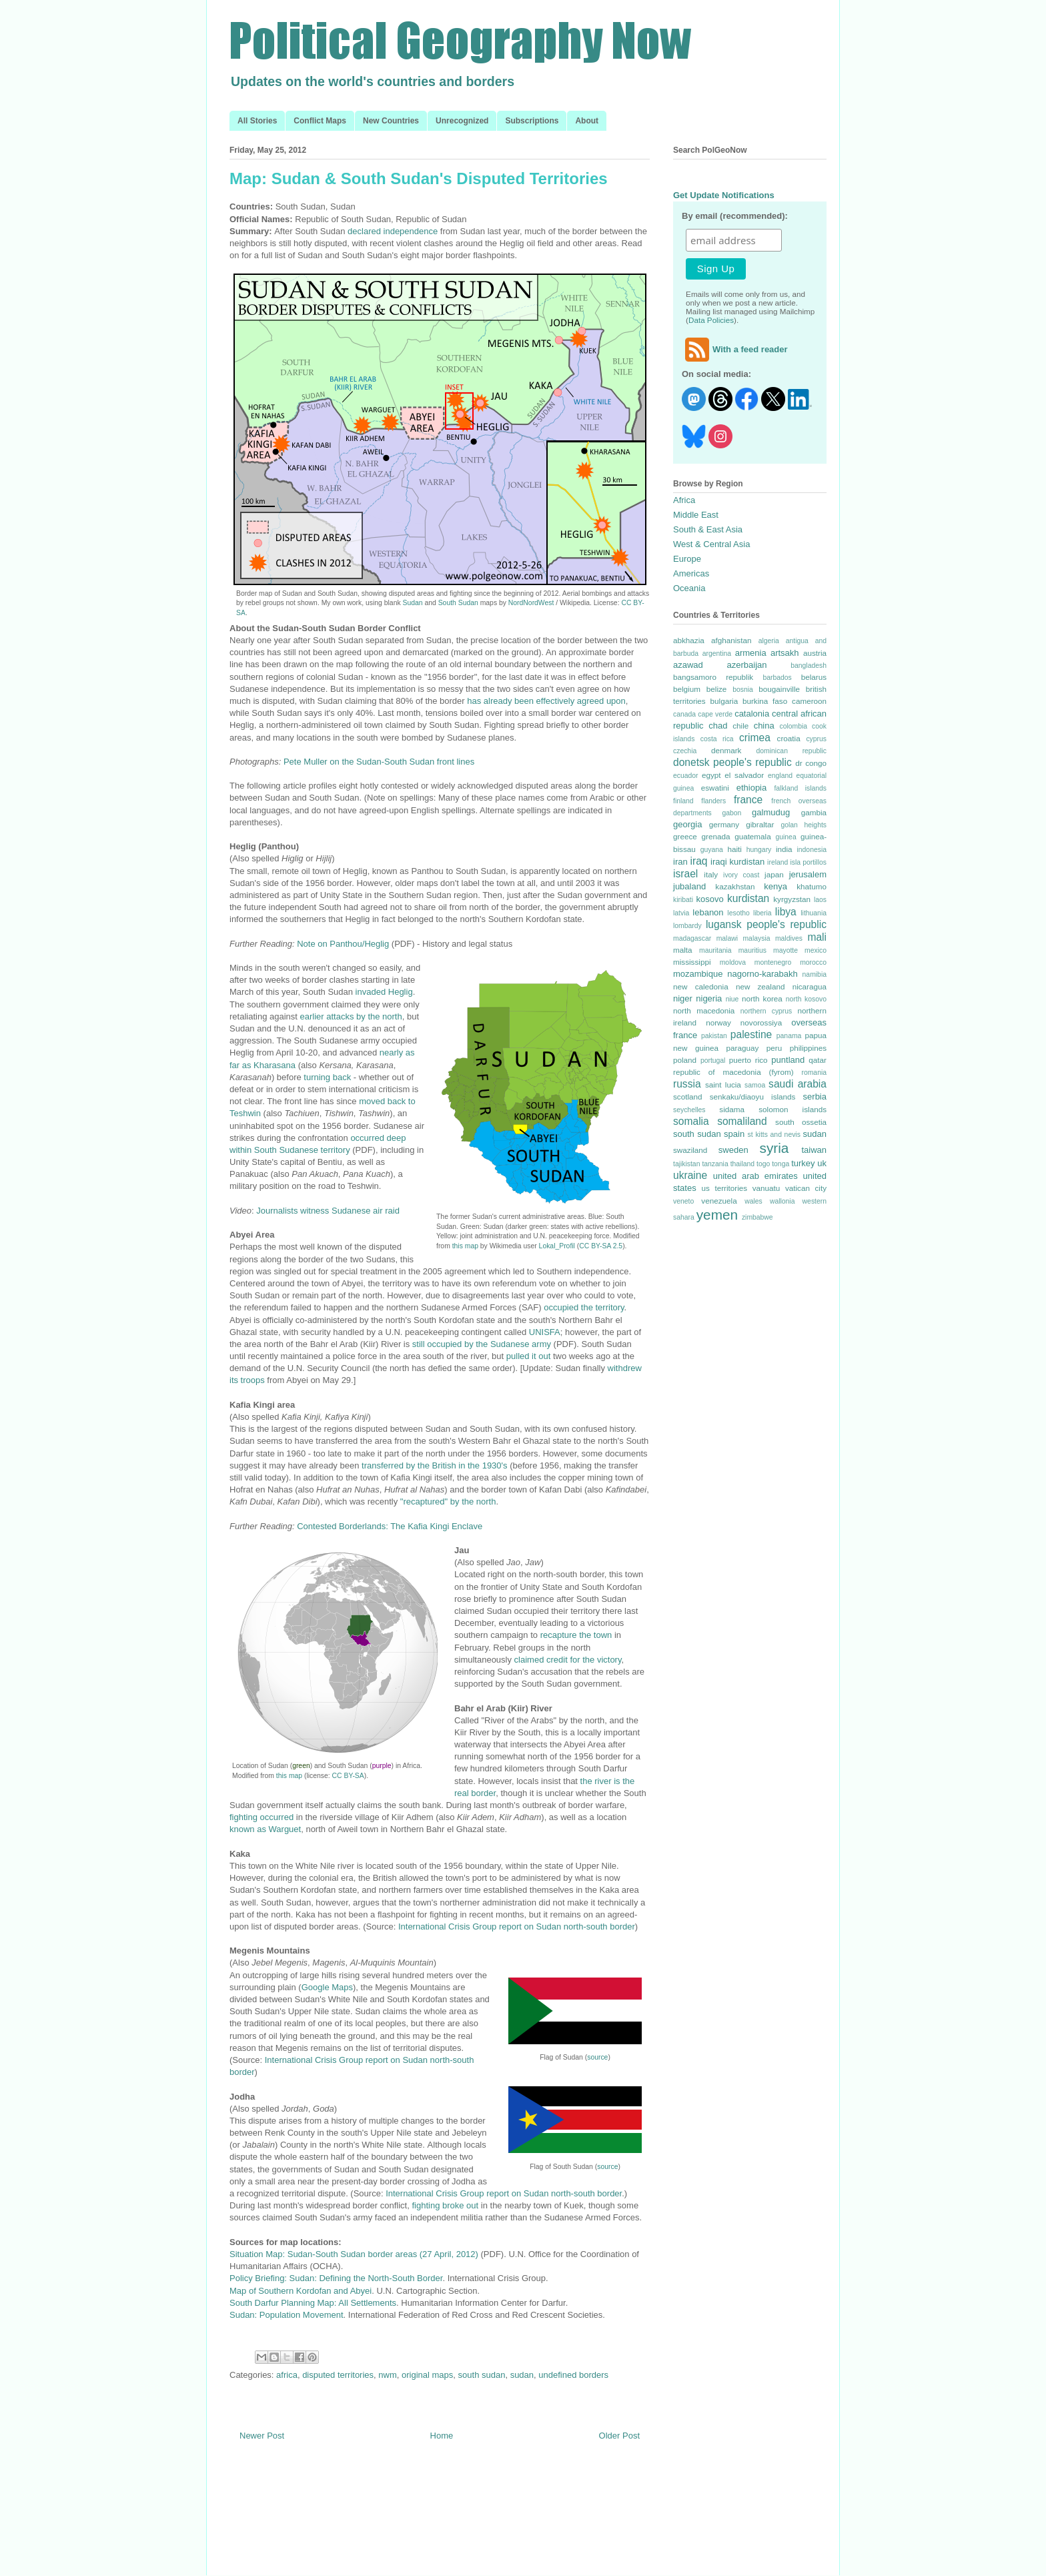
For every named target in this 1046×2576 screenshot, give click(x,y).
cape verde (715, 714)
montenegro (772, 962)
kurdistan (748, 898)
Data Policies (711, 320)
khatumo (812, 886)
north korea (762, 998)
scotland (687, 1096)
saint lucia (723, 1084)
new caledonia (700, 986)
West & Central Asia (711, 544)
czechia (684, 751)
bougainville (779, 689)
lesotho (738, 913)
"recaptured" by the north (448, 1501)
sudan (522, 2375)
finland (683, 801)
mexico (816, 950)
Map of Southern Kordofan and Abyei (300, 2291)
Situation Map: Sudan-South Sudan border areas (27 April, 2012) (353, 2254)
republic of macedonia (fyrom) (733, 1071)
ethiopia (751, 788)
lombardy (687, 925)
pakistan (714, 1035)
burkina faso (764, 701)
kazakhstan (734, 886)
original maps (427, 2375)
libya (786, 911)
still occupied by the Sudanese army (481, 1344)
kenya (775, 886)
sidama (731, 1109)
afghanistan (731, 640)
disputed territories (338, 2375)
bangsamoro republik (713, 677)
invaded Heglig (384, 992)
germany (724, 824)
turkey (803, 1163)
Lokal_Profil (557, 1246)
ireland (777, 862)
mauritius (752, 950)
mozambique (697, 974)
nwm (387, 2375)
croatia (789, 738)
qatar (818, 1059)
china (764, 726)
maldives (789, 938)
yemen (717, 1214)
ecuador (685, 775)
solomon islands (792, 1109)
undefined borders (573, 2375)
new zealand (760, 986)
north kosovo (806, 999)
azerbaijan (747, 665)
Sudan (413, 602)
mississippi (692, 961)
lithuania (814, 913)
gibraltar (760, 824)
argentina (716, 653)
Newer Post (261, 2436)
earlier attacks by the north (351, 1016)
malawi (727, 938)
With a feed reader (735, 349)
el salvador (744, 775)
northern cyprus (766, 1011)
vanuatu (766, 1188)
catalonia (751, 714)
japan (774, 874)
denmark (726, 750)
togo (763, 1164)
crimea (754, 737)
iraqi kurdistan (737, 862)
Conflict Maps (320, 120)
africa (287, 2375)
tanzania (715, 1164)
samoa (754, 1085)
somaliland (742, 1121)
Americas (691, 573)
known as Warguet (265, 1829)
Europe (687, 559)
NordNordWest (531, 602)
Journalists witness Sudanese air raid (328, 1211)
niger (682, 998)
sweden (733, 1150)
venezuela (718, 1200)
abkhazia (688, 640)
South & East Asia (707, 529)
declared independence (393, 231)
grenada (715, 836)
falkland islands (800, 788)
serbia (815, 1097)
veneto (683, 1201)
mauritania (715, 950)
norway (718, 1022)
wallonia (782, 1201)
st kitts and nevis (774, 1134)
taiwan (814, 1150)
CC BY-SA (348, 1775)
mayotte (785, 950)
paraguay (742, 1047)
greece (685, 836)
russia (687, 1084)
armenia (750, 653)
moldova (733, 962)
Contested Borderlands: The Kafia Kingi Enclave (389, 1526)
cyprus (816, 739)
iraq (699, 861)
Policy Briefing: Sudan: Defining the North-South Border (335, 2278)
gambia (814, 812)
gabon (731, 813)
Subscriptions (531, 120)
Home (442, 2436)
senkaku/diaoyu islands (753, 1096)
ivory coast (741, 875)
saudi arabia (797, 1084)
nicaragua (810, 986)
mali (817, 937)
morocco (813, 962)
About (586, 120)
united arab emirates (755, 1176)
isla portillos (808, 862)
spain (734, 1134)
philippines (808, 1047)
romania (814, 1072)
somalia (691, 1121)
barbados (776, 677)
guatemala (752, 836)
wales (753, 1201)
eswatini (715, 787)
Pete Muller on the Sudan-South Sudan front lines (379, 762)
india (784, 849)
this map (464, 1246)
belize (716, 689)
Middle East (695, 515)
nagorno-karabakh (762, 974)
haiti (734, 849)
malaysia (756, 938)
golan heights (803, 825)
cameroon (809, 701)
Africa (684, 500)
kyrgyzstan (792, 899)
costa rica (717, 739)
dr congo (811, 763)
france (748, 799)
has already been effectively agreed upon (546, 701)
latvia (681, 913)
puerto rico (748, 1059)
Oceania (689, 588)
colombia (793, 726)
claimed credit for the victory (568, 1660)
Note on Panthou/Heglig (343, 944)
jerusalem (808, 874)
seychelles (689, 1110)
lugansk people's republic (766, 924)
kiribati (683, 899)
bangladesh (809, 665)
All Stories (257, 120)
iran (680, 862)
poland (684, 1059)
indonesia (812, 849)
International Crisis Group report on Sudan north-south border (516, 1926)
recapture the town (576, 1635)
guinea (785, 837)
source (597, 2057)
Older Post (619, 2436)
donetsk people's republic (732, 762)
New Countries (391, 120)
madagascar (692, 938)
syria (774, 1148)
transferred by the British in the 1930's (435, 1465)
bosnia (742, 689)
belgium (686, 689)
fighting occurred (261, 1817)
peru (774, 1047)
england (780, 775)
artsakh (784, 653)
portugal (713, 1060)
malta (682, 949)
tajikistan (686, 1164)
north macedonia (703, 1010)
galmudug (771, 812)
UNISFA (544, 1332)
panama (789, 1035)
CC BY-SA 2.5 (600, 1246)
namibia (815, 974)
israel (685, 873)
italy (711, 874)
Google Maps (327, 1987)
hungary (759, 849)
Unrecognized (462, 120)
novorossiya (761, 1022)
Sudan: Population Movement (286, 2315)
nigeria (709, 998)
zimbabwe (757, 1217)
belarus (814, 677)
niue (732, 999)
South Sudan (458, 602)
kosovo (710, 899)
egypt (711, 775)
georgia (687, 824)
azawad (688, 665)
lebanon (707, 912)
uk (822, 1163)
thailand (742, 1164)
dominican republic (791, 751)
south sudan (482, 2375)
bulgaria (724, 701)
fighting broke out (445, 2205)
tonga (780, 1164)
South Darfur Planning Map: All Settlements (312, 2303)
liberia (762, 913)
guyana (711, 849)
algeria (768, 641)
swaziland (690, 1150)
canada (684, 714)
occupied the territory (584, 1307)
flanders (713, 801)
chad (717, 726)
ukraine (690, 1175)
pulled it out (528, 1356)
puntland (788, 1060)
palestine (751, 1034)
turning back (327, 1077)
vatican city (806, 1188)
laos (820, 899)
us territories (725, 1188)
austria (815, 653)
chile (740, 725)
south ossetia (801, 1122)
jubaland (689, 886)
